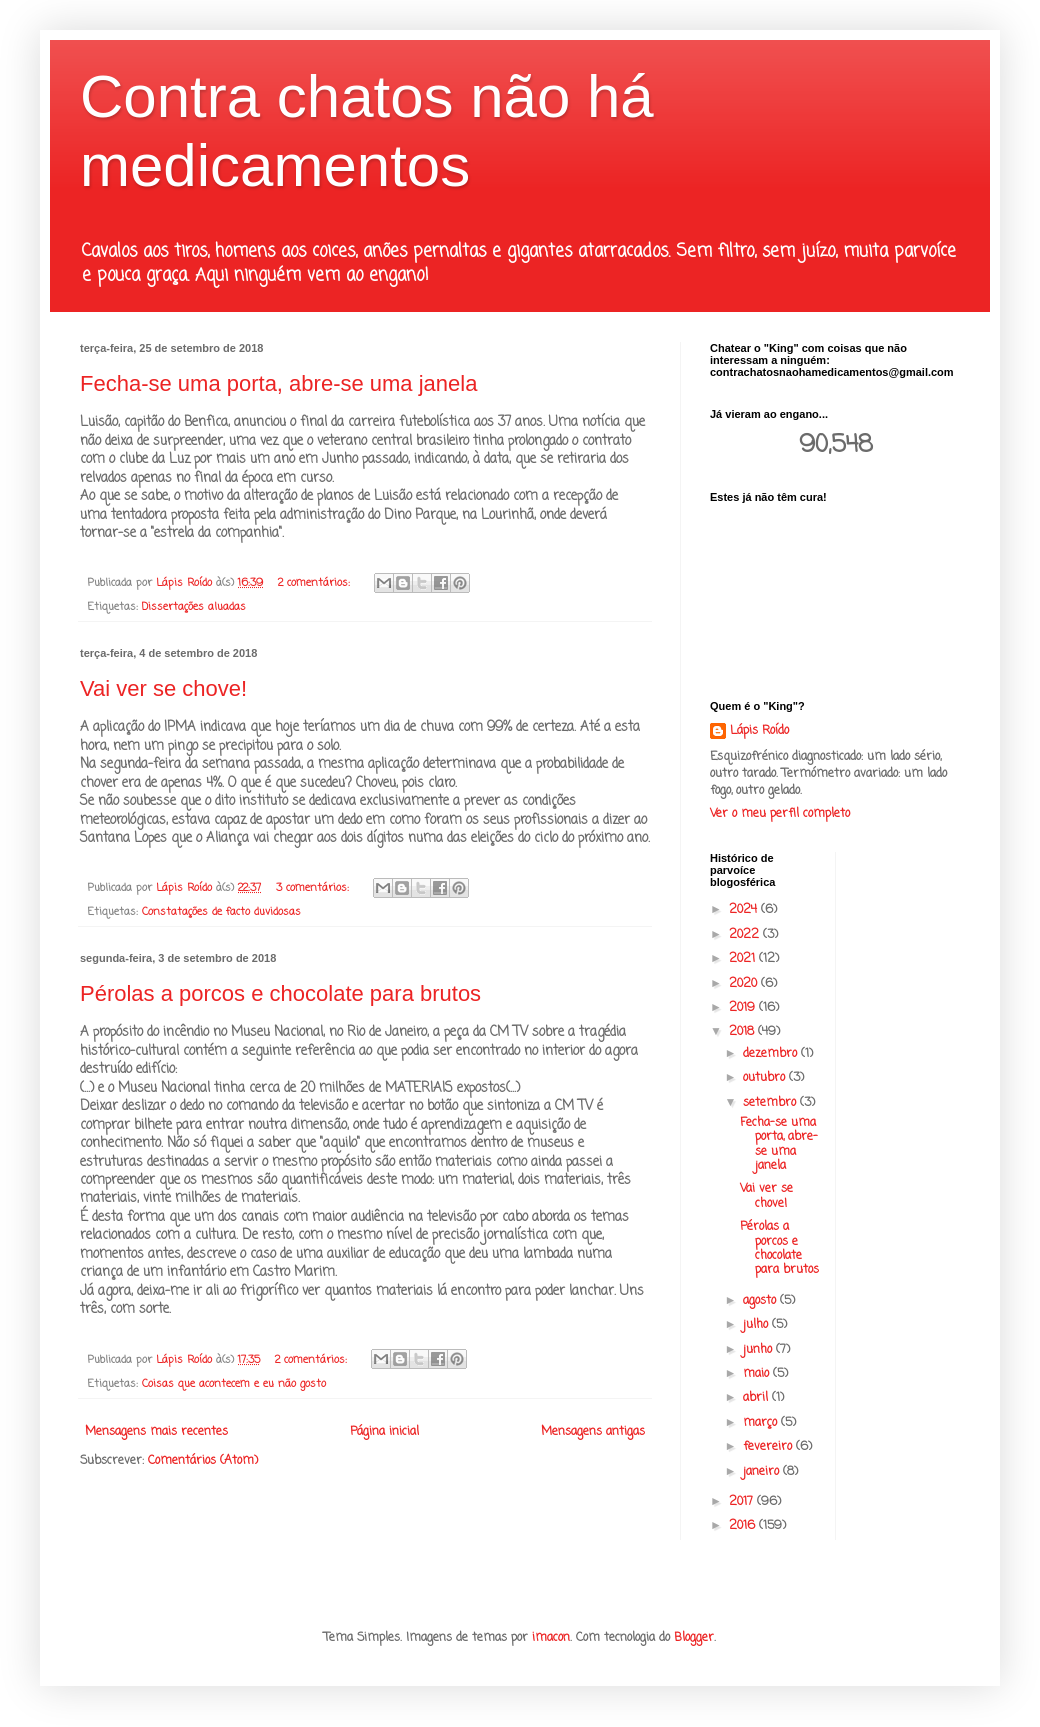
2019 (744, 1008)
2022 (746, 935)
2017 (743, 1502)
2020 (745, 984)
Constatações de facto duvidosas (221, 912)
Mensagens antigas (593, 1432)
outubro (766, 1078)
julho (757, 1325)
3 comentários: (314, 888)
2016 (744, 1526)
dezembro (772, 1054)
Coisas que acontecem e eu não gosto (234, 1384)
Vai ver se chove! (163, 688)
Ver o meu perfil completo (780, 814)
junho (759, 1350)
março (762, 1423)
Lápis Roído (759, 731)
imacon (551, 1638)
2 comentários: (316, 583)
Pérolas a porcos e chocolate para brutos (280, 993)
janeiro (763, 1472)
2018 (743, 1032)
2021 (744, 959)
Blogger (694, 1638)
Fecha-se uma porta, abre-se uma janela (278, 383)
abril (757, 1398)
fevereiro (769, 1447)
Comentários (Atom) (203, 1461)
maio (758, 1374)
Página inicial (384, 1432)
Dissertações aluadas (194, 607)
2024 (745, 910)
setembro (771, 1103)
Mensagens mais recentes (156, 1432)
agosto (761, 1301)
